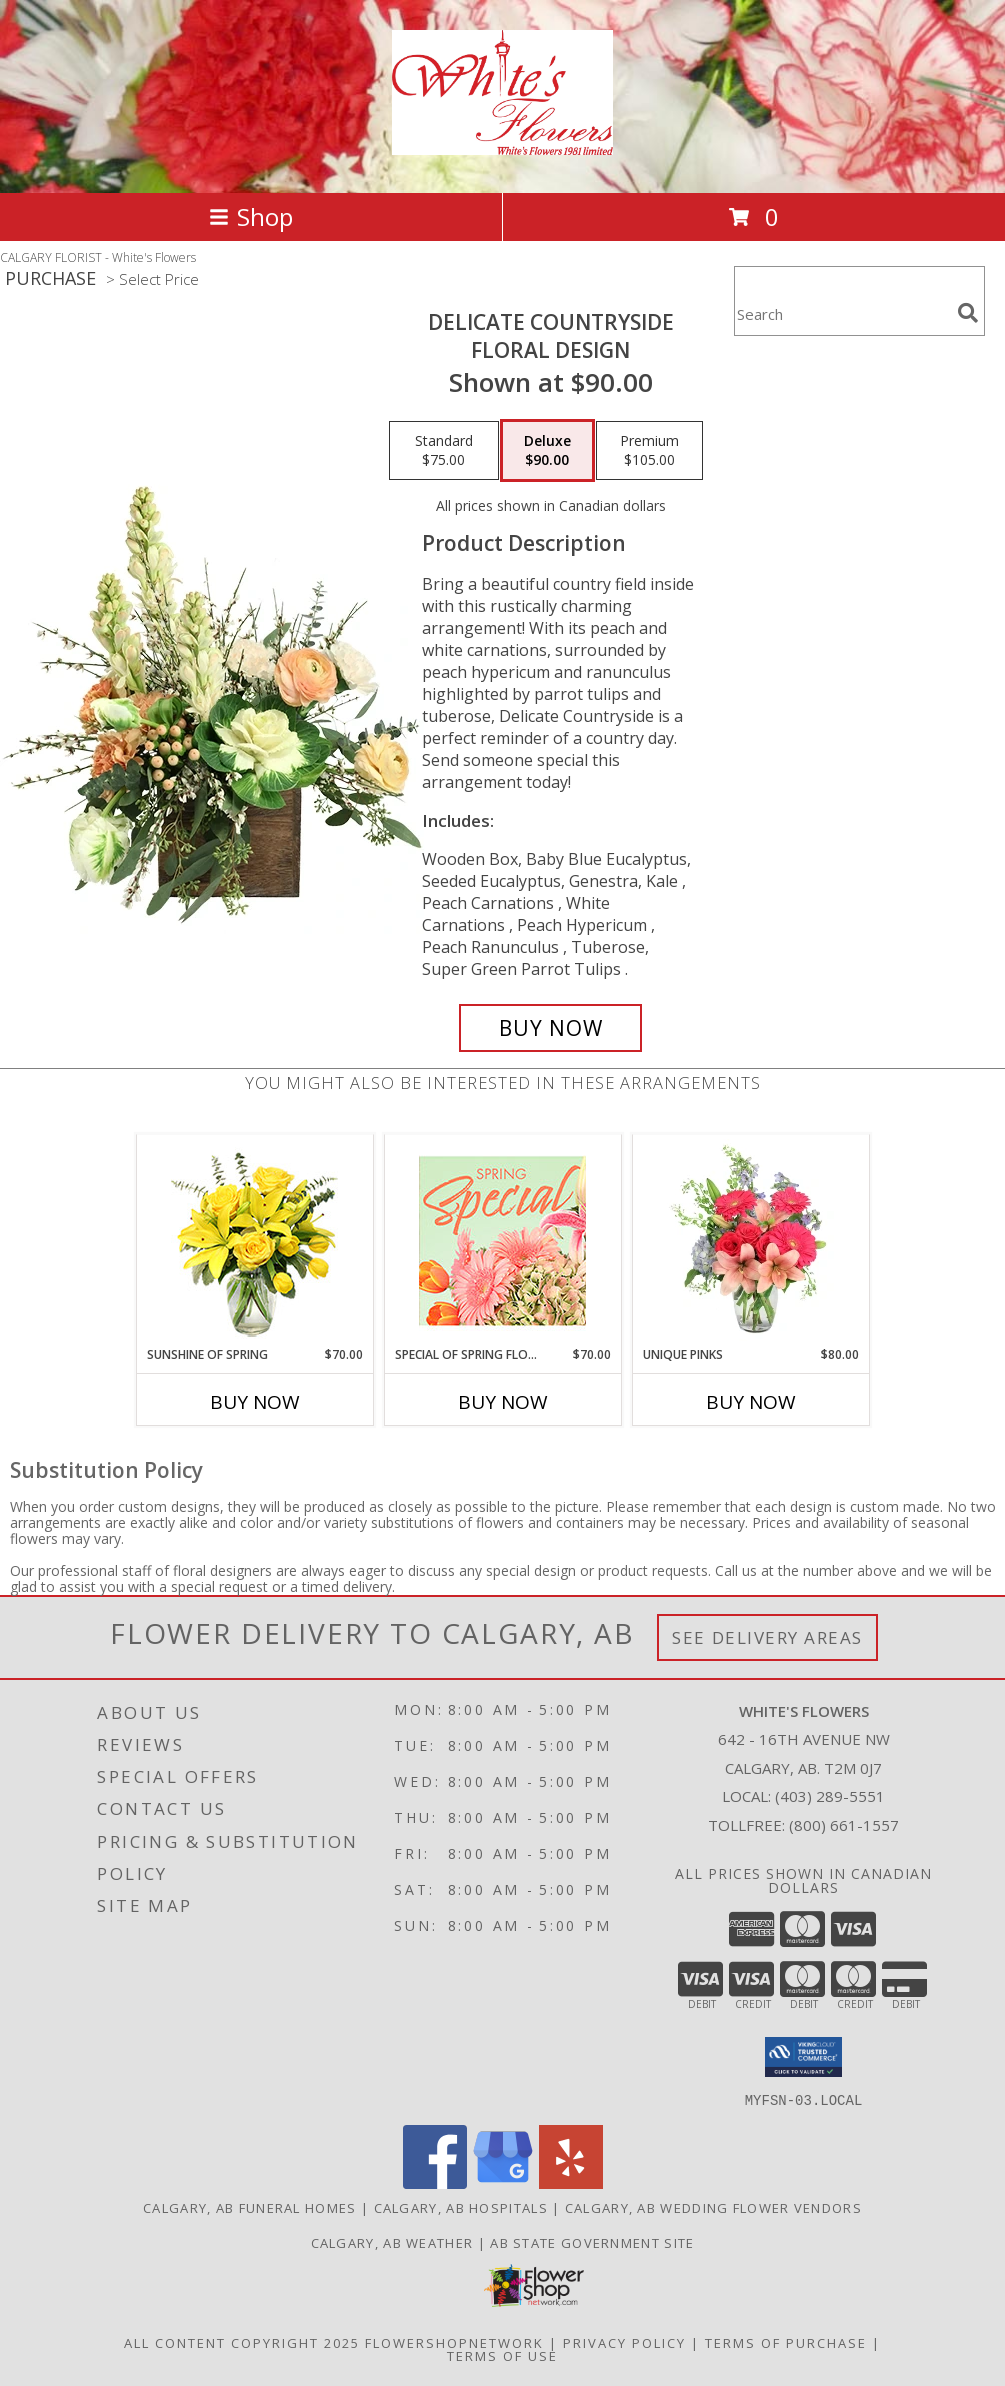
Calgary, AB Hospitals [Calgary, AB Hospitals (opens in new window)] (461, 2207)
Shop (251, 216)
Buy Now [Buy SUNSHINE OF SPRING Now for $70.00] (255, 1402)
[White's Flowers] (502, 144)
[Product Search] (842, 313)
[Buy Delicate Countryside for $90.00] (551, 1028)
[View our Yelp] (571, 2182)
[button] (803, 2057)
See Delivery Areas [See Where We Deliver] (767, 1637)
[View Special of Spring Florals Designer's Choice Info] (502, 1240)
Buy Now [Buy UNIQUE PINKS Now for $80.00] (751, 1402)
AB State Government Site (592, 2242)
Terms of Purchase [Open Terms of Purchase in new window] (786, 2342)
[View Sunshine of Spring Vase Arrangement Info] (254, 1240)
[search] (968, 313)
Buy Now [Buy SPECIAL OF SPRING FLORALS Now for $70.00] (503, 1402)
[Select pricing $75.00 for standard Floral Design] (444, 451)
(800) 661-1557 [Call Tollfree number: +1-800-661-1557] (844, 1825)
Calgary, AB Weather (392, 2242)
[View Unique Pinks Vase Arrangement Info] (750, 1240)
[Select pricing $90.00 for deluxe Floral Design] (547, 451)
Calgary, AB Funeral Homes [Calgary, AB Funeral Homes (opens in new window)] (250, 2207)
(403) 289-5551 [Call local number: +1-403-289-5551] (830, 1796)
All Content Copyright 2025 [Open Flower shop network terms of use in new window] (242, 2342)
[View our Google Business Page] (503, 2182)
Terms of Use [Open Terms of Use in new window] (502, 2355)
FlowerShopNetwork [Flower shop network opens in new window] (454, 2342)
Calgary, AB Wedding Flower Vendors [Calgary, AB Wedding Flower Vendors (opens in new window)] (713, 2207)
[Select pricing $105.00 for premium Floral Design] (649, 451)
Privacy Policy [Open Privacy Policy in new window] (624, 2342)
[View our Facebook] (435, 2182)
